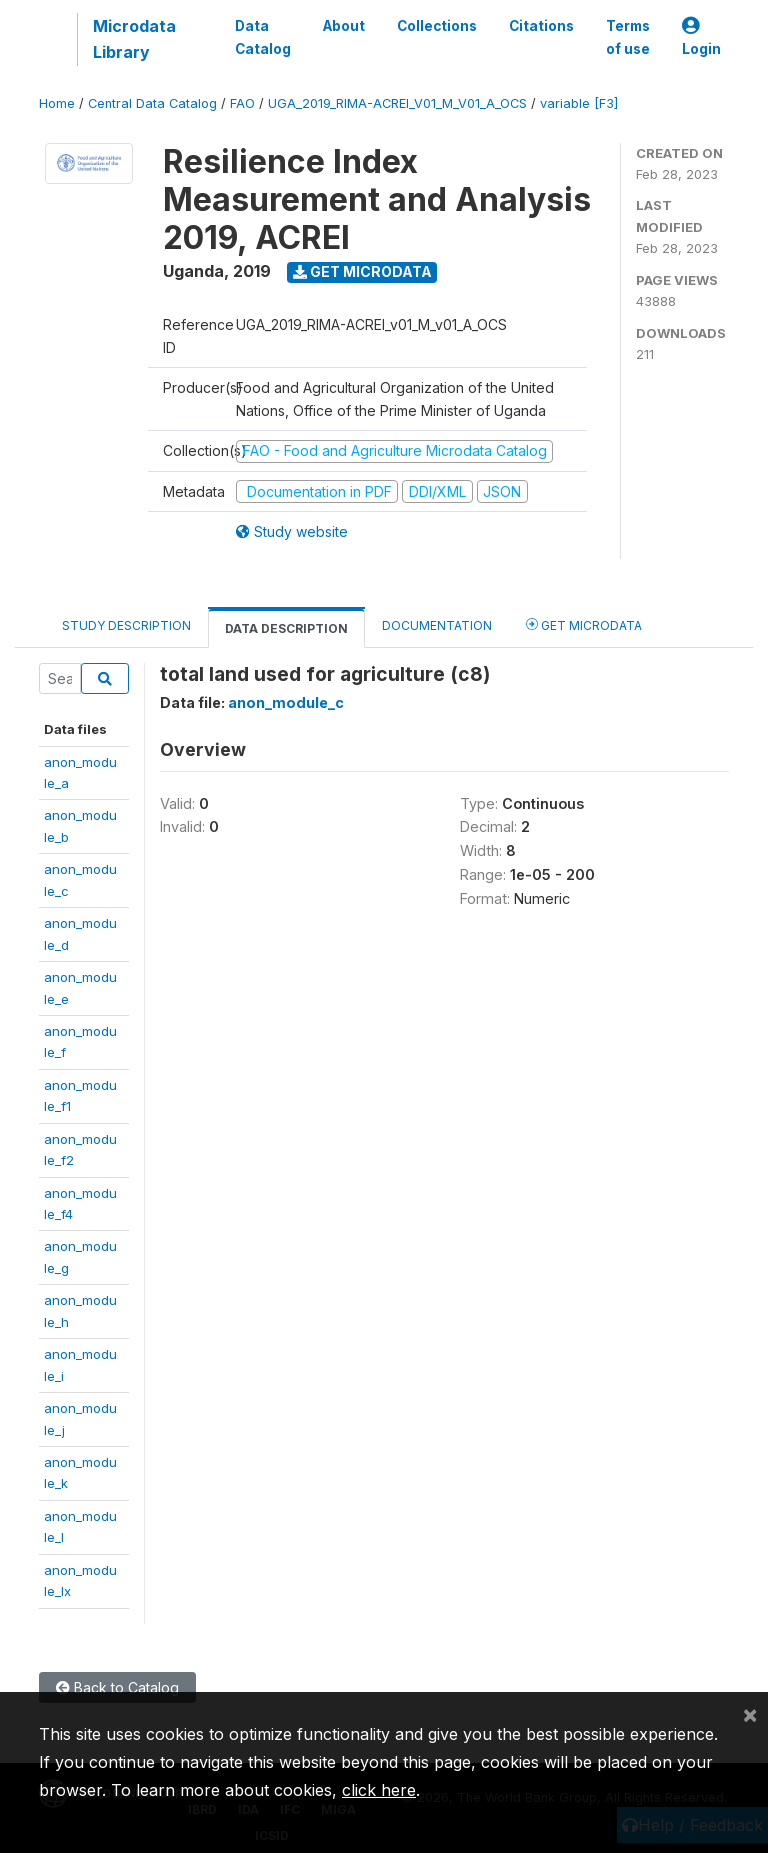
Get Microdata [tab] (584, 624)
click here (379, 1790)
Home (57, 103)
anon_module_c (286, 702)
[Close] (750, 1714)
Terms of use (628, 37)
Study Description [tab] (126, 625)
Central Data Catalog (152, 103)
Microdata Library (134, 39)
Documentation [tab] (437, 625)
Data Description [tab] (286, 628)
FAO (242, 103)
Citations (541, 26)
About (344, 26)
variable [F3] (579, 103)
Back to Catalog (117, 1687)
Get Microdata (362, 271)
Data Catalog (263, 37)
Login (701, 37)
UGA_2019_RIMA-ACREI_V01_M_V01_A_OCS (397, 103)
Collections (437, 26)
